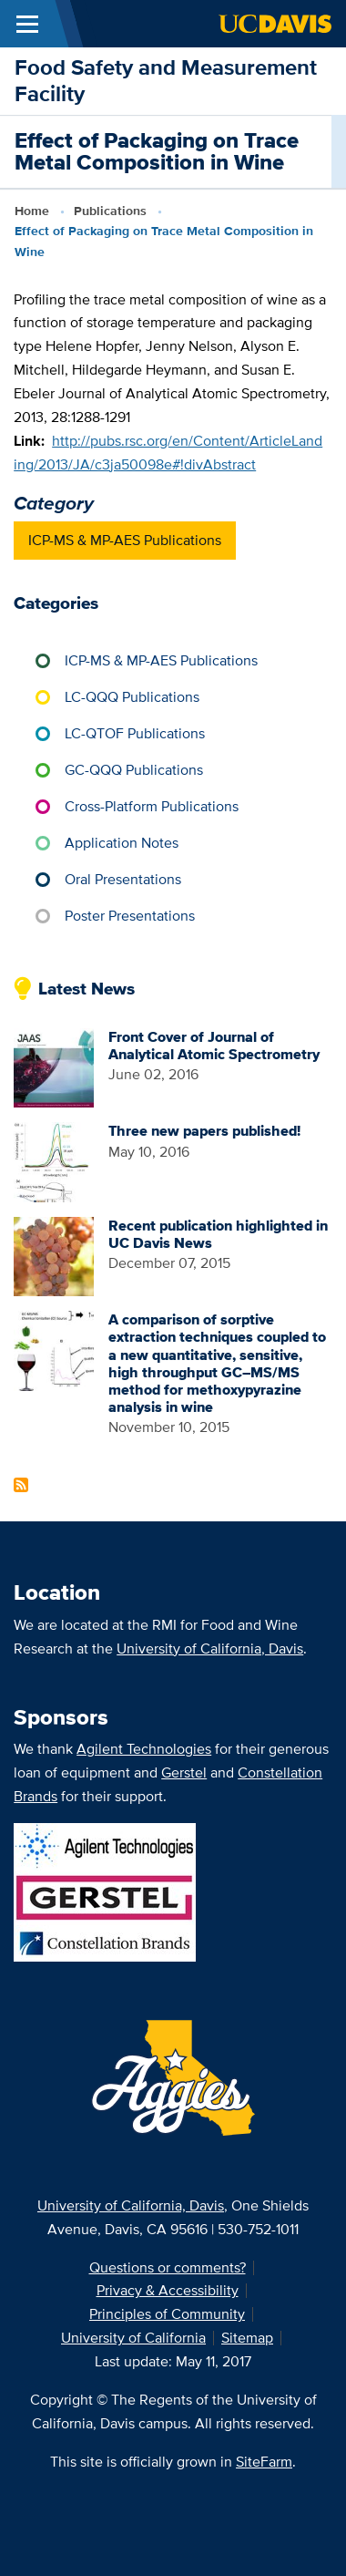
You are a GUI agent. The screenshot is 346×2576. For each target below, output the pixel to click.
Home (32, 210)
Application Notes (121, 842)
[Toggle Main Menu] (27, 23)
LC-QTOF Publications (135, 733)
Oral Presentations (123, 879)
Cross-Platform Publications (152, 806)
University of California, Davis (210, 1648)
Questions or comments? (167, 2267)
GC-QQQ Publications (134, 769)
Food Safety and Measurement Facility (166, 80)
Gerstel (184, 1772)
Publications (110, 210)
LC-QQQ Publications (132, 696)
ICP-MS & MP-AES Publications (124, 540)
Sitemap (247, 2337)
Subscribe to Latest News (21, 1485)
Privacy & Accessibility (168, 2290)
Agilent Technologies (143, 1748)
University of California (133, 2337)
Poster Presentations (130, 915)
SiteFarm (264, 2461)
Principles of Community (167, 2313)
